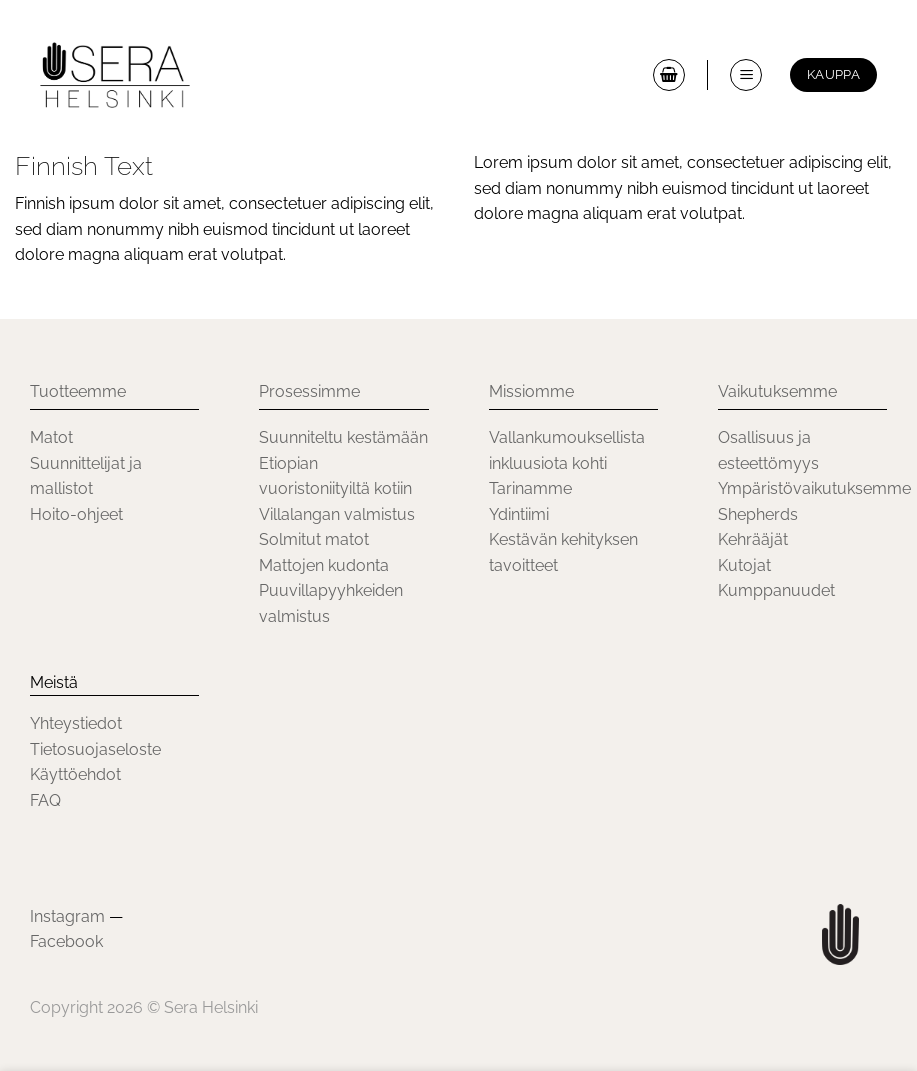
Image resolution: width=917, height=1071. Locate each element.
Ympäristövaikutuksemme (814, 488)
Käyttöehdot (75, 774)
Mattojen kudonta (324, 565)
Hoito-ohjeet (76, 514)
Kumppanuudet (776, 590)
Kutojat (744, 565)
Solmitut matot (314, 539)
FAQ (45, 800)
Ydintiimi (519, 514)
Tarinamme (530, 488)
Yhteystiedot (76, 723)
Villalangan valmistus (337, 514)
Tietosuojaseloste (95, 749)
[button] (669, 75)
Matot (51, 437)
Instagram (67, 916)
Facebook (66, 941)
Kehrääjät (753, 539)
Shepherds (758, 514)
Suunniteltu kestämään (343, 437)
